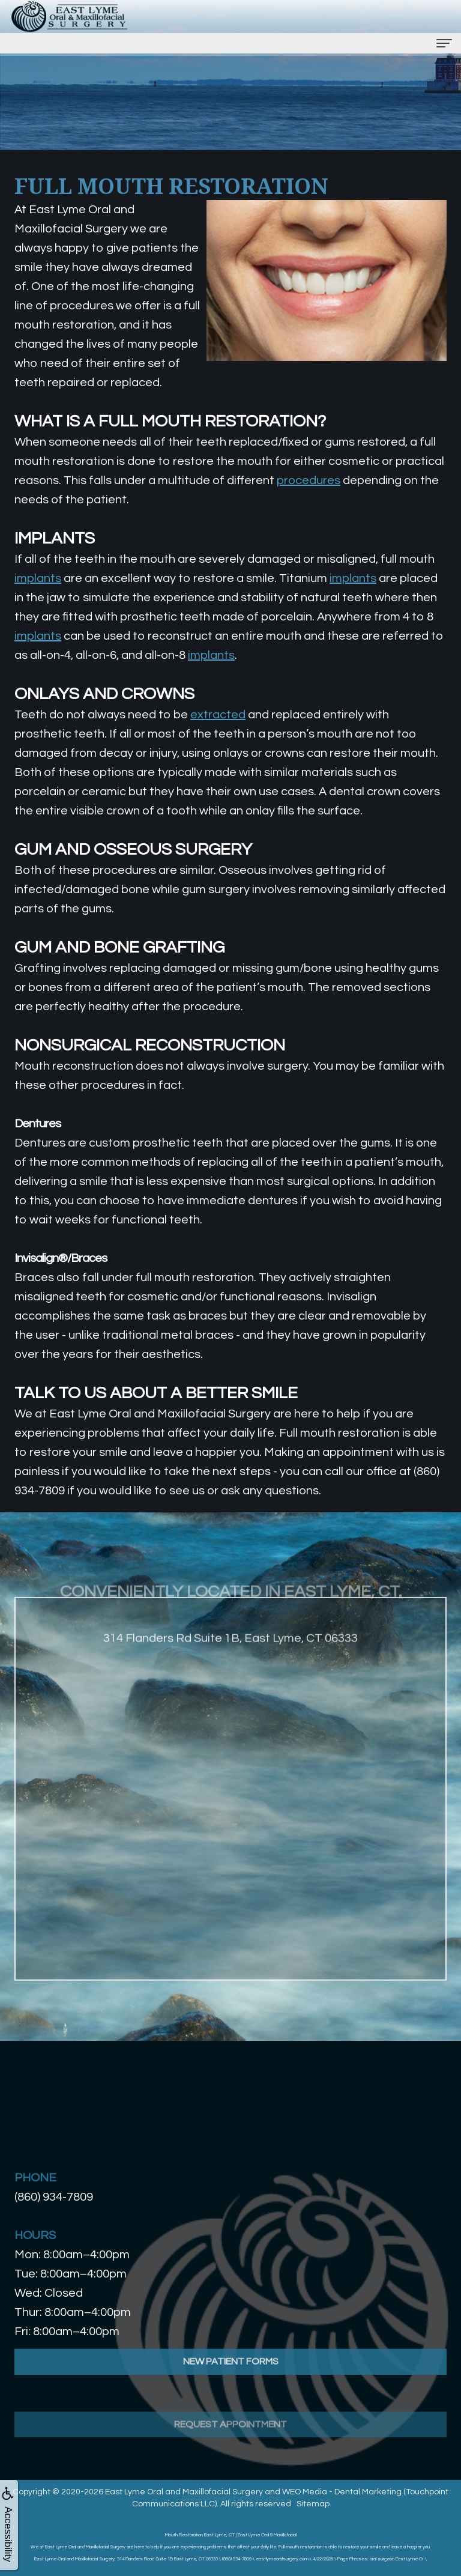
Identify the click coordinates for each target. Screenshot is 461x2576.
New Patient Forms (231, 2381)
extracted (218, 715)
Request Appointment (230, 2456)
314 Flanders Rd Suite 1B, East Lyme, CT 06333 (230, 1658)
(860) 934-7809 (53, 2197)
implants (37, 578)
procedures (308, 480)
